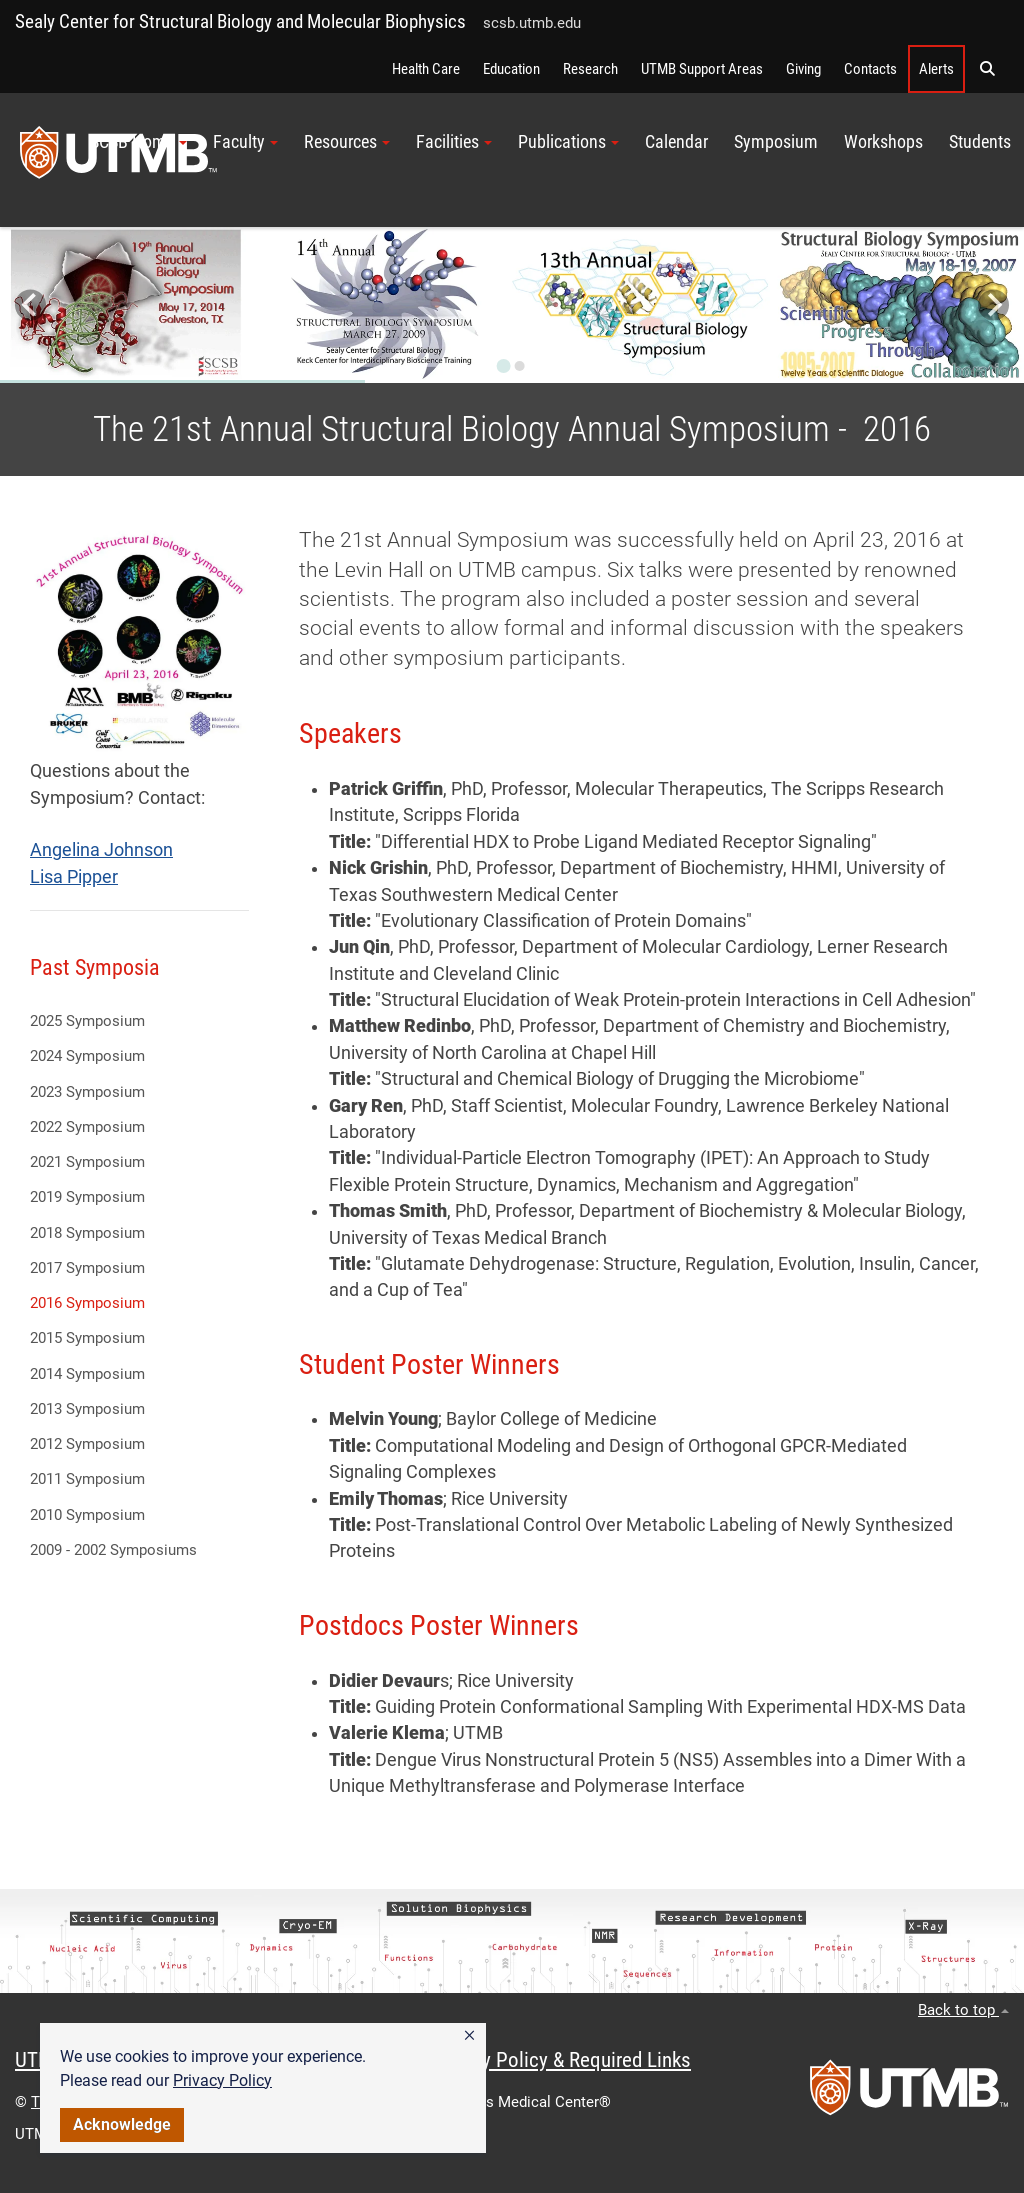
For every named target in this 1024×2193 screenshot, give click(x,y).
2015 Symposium (87, 1338)
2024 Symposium (87, 1056)
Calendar (676, 142)
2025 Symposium (87, 1021)
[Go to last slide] (30, 305)
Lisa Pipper (74, 877)
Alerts (936, 69)
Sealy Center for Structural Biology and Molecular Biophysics (240, 21)
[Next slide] (993, 305)
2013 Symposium (87, 1409)
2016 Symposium (87, 1303)
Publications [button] (568, 142)
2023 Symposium (87, 1092)
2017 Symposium (87, 1268)
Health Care (426, 69)
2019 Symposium (87, 1197)
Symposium (776, 142)
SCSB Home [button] (138, 142)
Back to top (963, 2010)
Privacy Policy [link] (222, 2080)
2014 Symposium (87, 1374)
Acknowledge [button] (122, 2124)
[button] (469, 2036)
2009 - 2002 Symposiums (113, 1550)
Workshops (883, 142)
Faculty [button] (245, 142)
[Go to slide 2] (520, 366)
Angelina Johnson (101, 850)
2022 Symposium (87, 1127)
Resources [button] (347, 142)
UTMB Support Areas (702, 69)
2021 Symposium (87, 1162)
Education (511, 69)
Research (590, 69)
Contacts (870, 69)
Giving (803, 69)
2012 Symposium (87, 1444)
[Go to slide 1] (504, 366)
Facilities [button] (454, 142)
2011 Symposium (87, 1479)
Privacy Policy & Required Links (560, 2060)
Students (980, 142)
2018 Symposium (87, 1233)
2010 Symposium (87, 1515)
